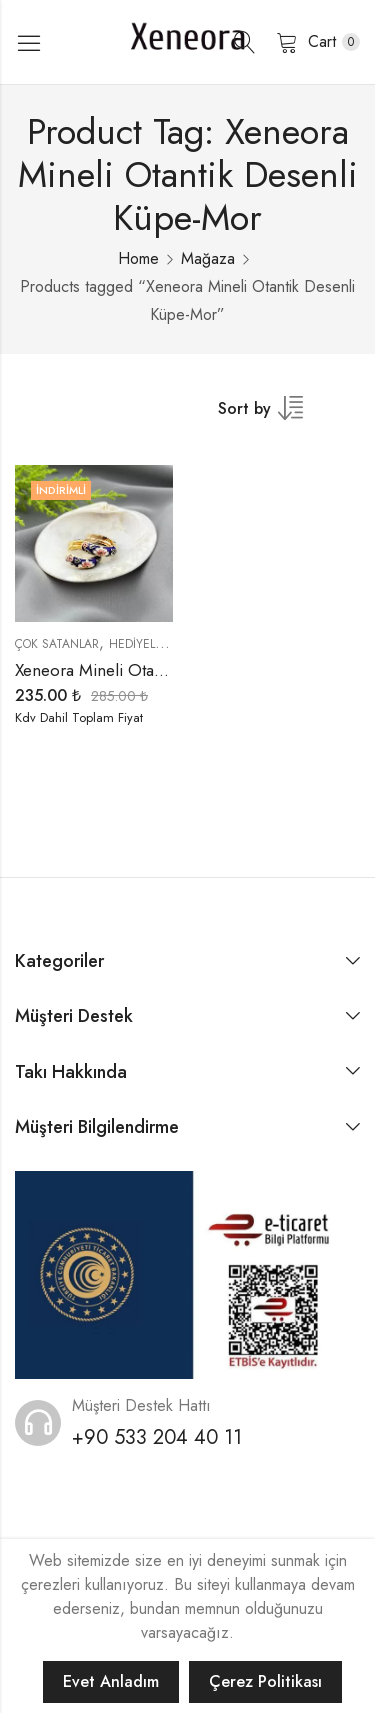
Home (138, 258)
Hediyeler (139, 644)
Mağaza (208, 258)
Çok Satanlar (57, 644)
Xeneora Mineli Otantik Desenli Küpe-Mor (165, 670)
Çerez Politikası (265, 1681)
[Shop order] (273, 415)
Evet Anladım (111, 1681)
